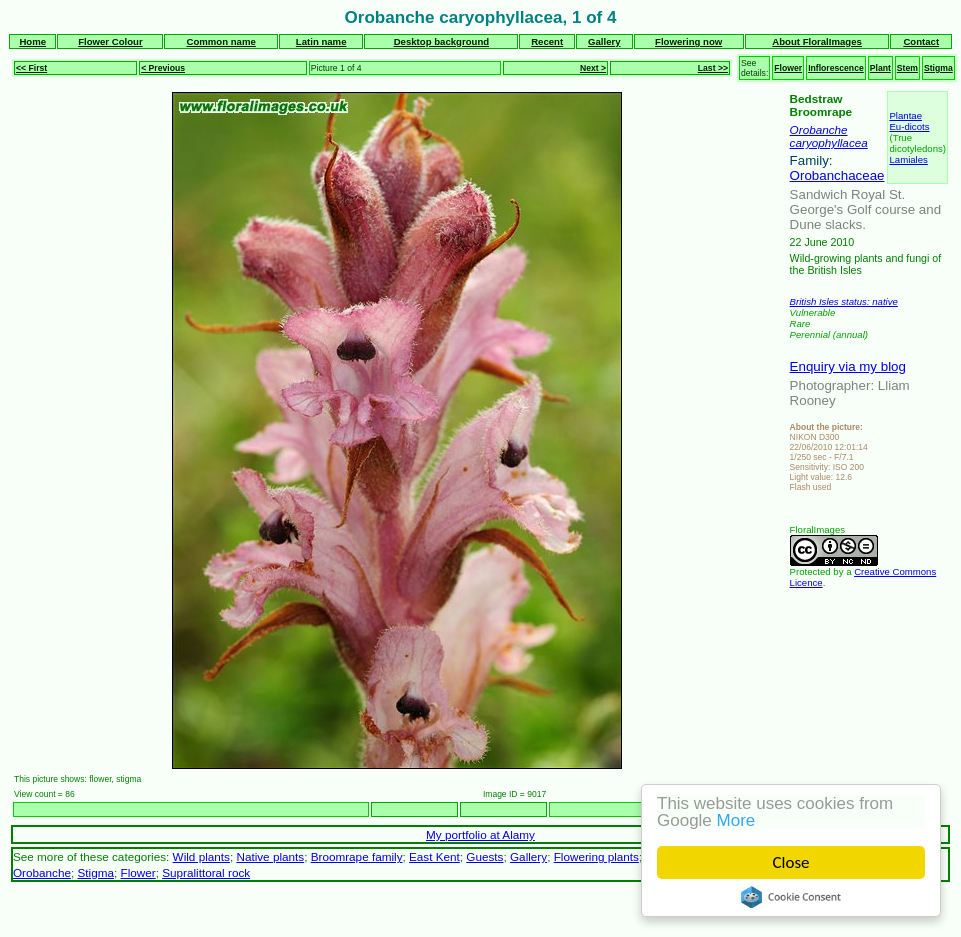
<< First (31, 68)
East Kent (434, 856)
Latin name (321, 41)
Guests (484, 856)
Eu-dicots (909, 126)
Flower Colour (110, 41)
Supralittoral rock (206, 872)
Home (32, 41)
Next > (593, 68)
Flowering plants (596, 856)
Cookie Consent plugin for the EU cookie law (791, 897)
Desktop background (441, 41)
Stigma (938, 68)
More (736, 820)
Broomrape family (357, 856)
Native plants (270, 856)
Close (790, 862)
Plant (880, 68)
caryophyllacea (829, 142)
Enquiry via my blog (848, 366)
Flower (788, 68)
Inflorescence (836, 68)
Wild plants (201, 856)
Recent (547, 41)
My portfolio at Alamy (480, 834)
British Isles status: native (844, 301)
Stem (907, 68)
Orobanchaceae (837, 175)
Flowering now (688, 41)
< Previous (163, 68)
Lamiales (908, 159)
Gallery (604, 41)
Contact (921, 41)
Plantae (905, 115)
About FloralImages (817, 41)
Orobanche (819, 129)
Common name (221, 41)
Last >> (713, 68)
